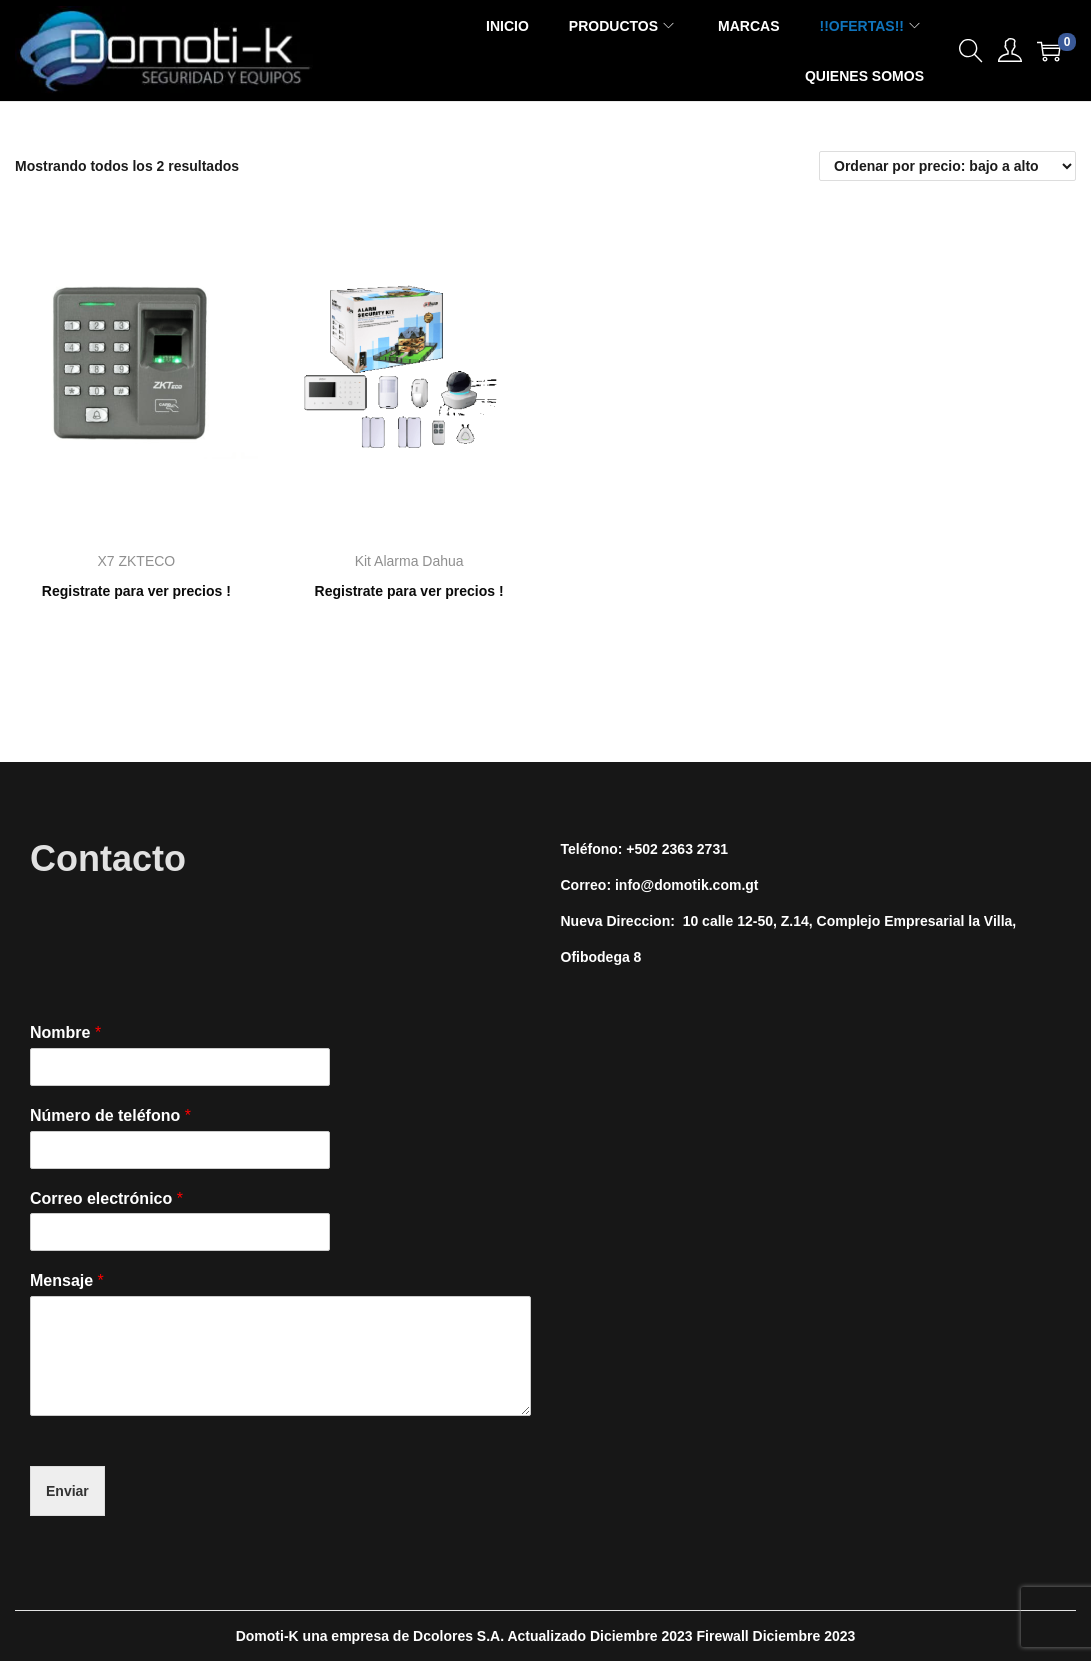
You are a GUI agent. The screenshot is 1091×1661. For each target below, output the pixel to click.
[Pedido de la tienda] (947, 166)
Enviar (67, 1491)
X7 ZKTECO (136, 561)
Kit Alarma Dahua (409, 561)
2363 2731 (695, 849)
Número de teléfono (110, 1115)
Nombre (65, 1032)
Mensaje (67, 1280)
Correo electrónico (106, 1198)
